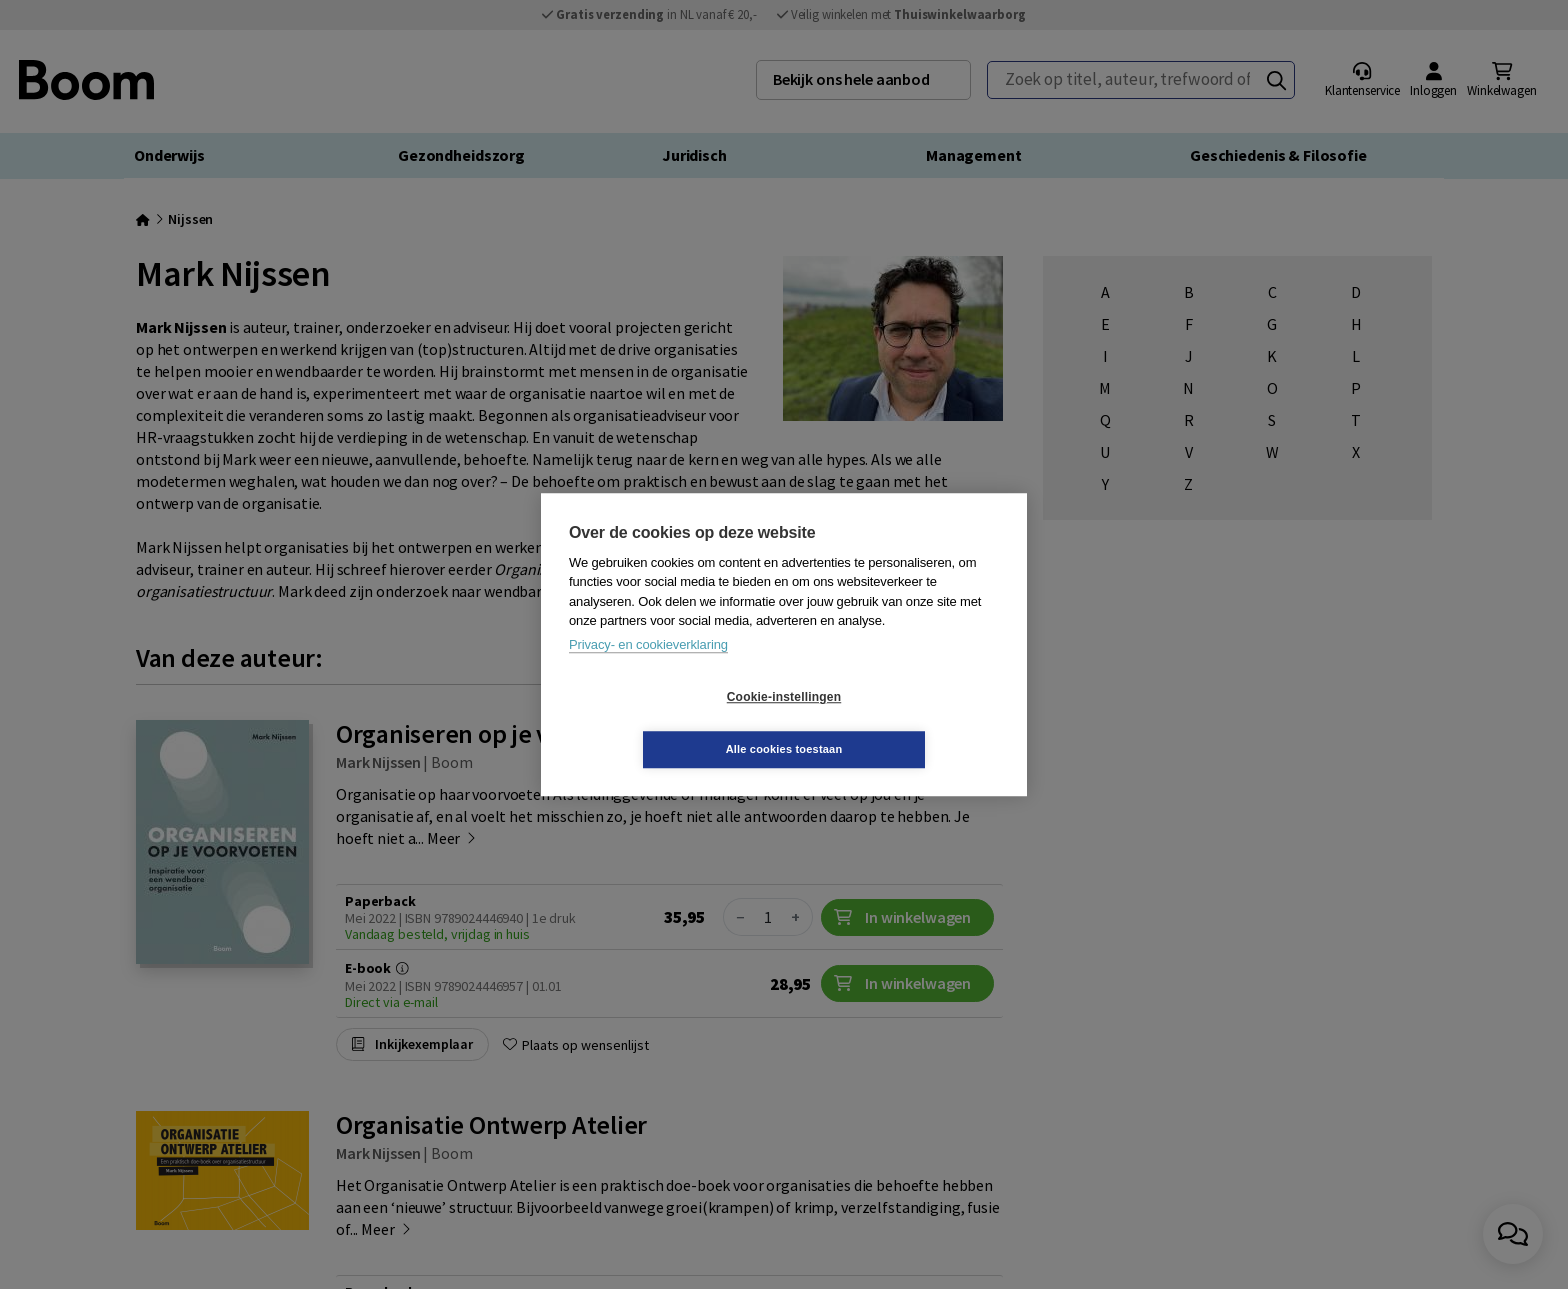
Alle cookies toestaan (903, 723)
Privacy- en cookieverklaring (648, 670)
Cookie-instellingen (665, 723)
